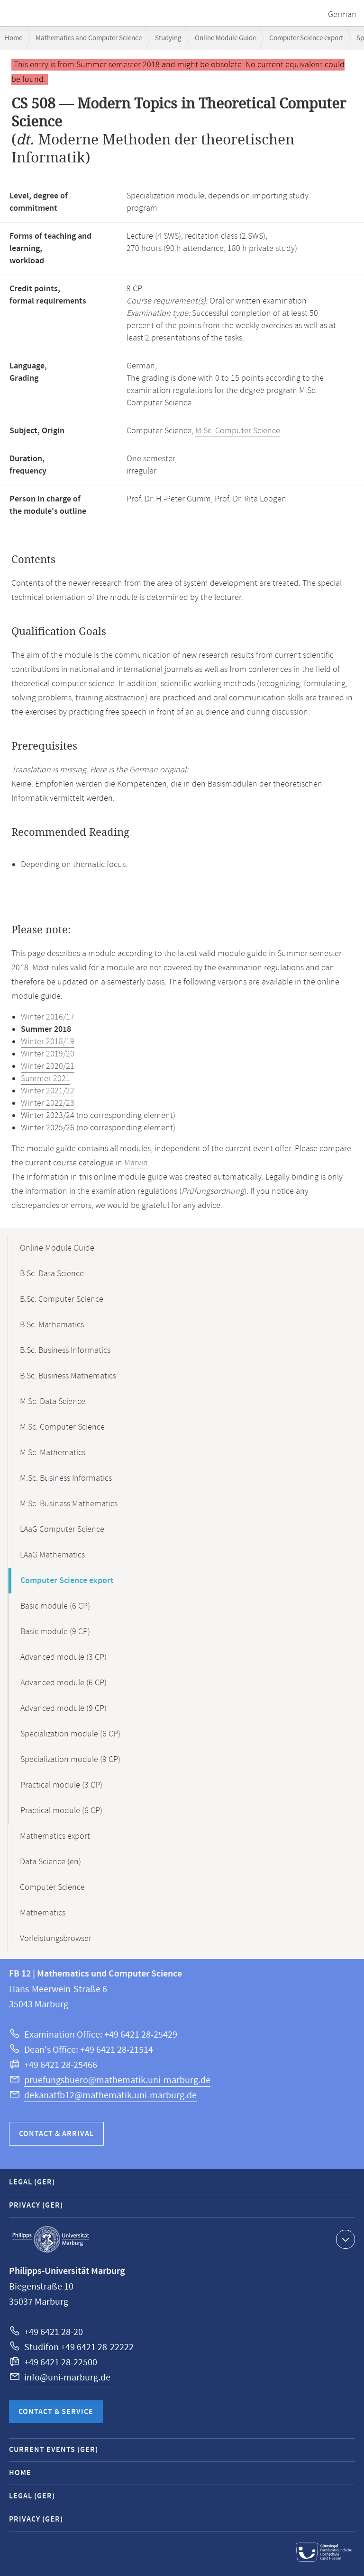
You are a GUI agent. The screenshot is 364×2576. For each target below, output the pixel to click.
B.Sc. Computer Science (61, 1299)
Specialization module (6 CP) (70, 1734)
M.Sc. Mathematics (52, 1452)
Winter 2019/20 (47, 1054)
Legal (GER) (32, 2182)
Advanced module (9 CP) (63, 1708)
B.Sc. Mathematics (52, 1325)
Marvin (136, 1163)
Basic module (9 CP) (55, 1631)
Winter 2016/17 (47, 1017)
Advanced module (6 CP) (63, 1683)
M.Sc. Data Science (52, 1401)
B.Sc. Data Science (52, 1273)
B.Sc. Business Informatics (65, 1350)
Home (13, 38)
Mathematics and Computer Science (89, 38)
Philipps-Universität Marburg (50, 2239)
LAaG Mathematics (52, 1555)
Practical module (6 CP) (61, 1810)
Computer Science (52, 1887)
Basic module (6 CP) (55, 1606)
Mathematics (42, 1913)
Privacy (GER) (36, 2205)
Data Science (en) (50, 1862)
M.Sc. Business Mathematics (69, 1504)
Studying (168, 38)
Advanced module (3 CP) (63, 1657)
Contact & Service (55, 2412)
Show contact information (344, 2238)
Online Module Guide (225, 38)
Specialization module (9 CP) (70, 1759)
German (342, 14)
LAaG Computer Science (62, 1529)
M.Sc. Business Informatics (66, 1478)
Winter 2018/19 (47, 1041)
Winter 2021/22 (47, 1091)
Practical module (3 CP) (61, 1785)
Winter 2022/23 (47, 1103)
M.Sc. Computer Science (237, 431)
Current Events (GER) (53, 2450)
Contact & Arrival (56, 2134)
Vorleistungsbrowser (55, 1938)
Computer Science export (306, 38)
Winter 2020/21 (47, 1066)
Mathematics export (55, 1836)
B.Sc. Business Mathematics (68, 1376)
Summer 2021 (45, 1078)
